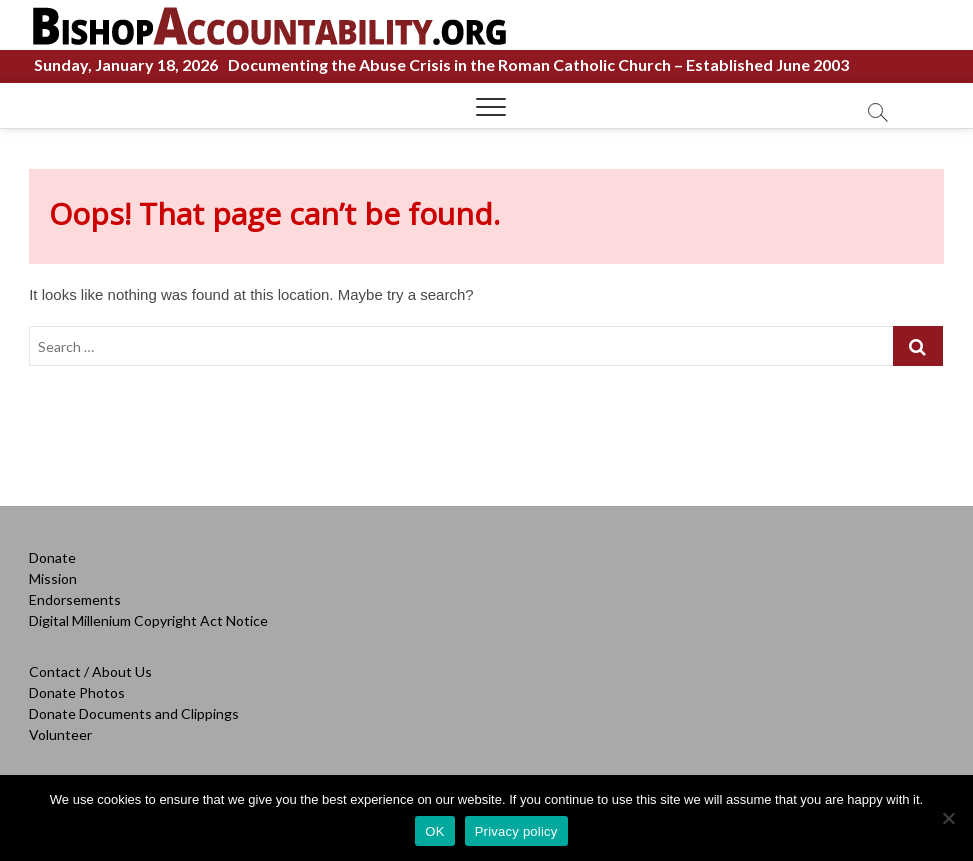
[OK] (948, 818)
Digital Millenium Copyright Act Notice (148, 620)
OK (434, 831)
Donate (52, 557)
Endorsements (75, 599)
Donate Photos (77, 692)
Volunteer (60, 734)
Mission (53, 578)
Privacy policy (516, 831)
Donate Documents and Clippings (134, 713)
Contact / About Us (90, 671)
